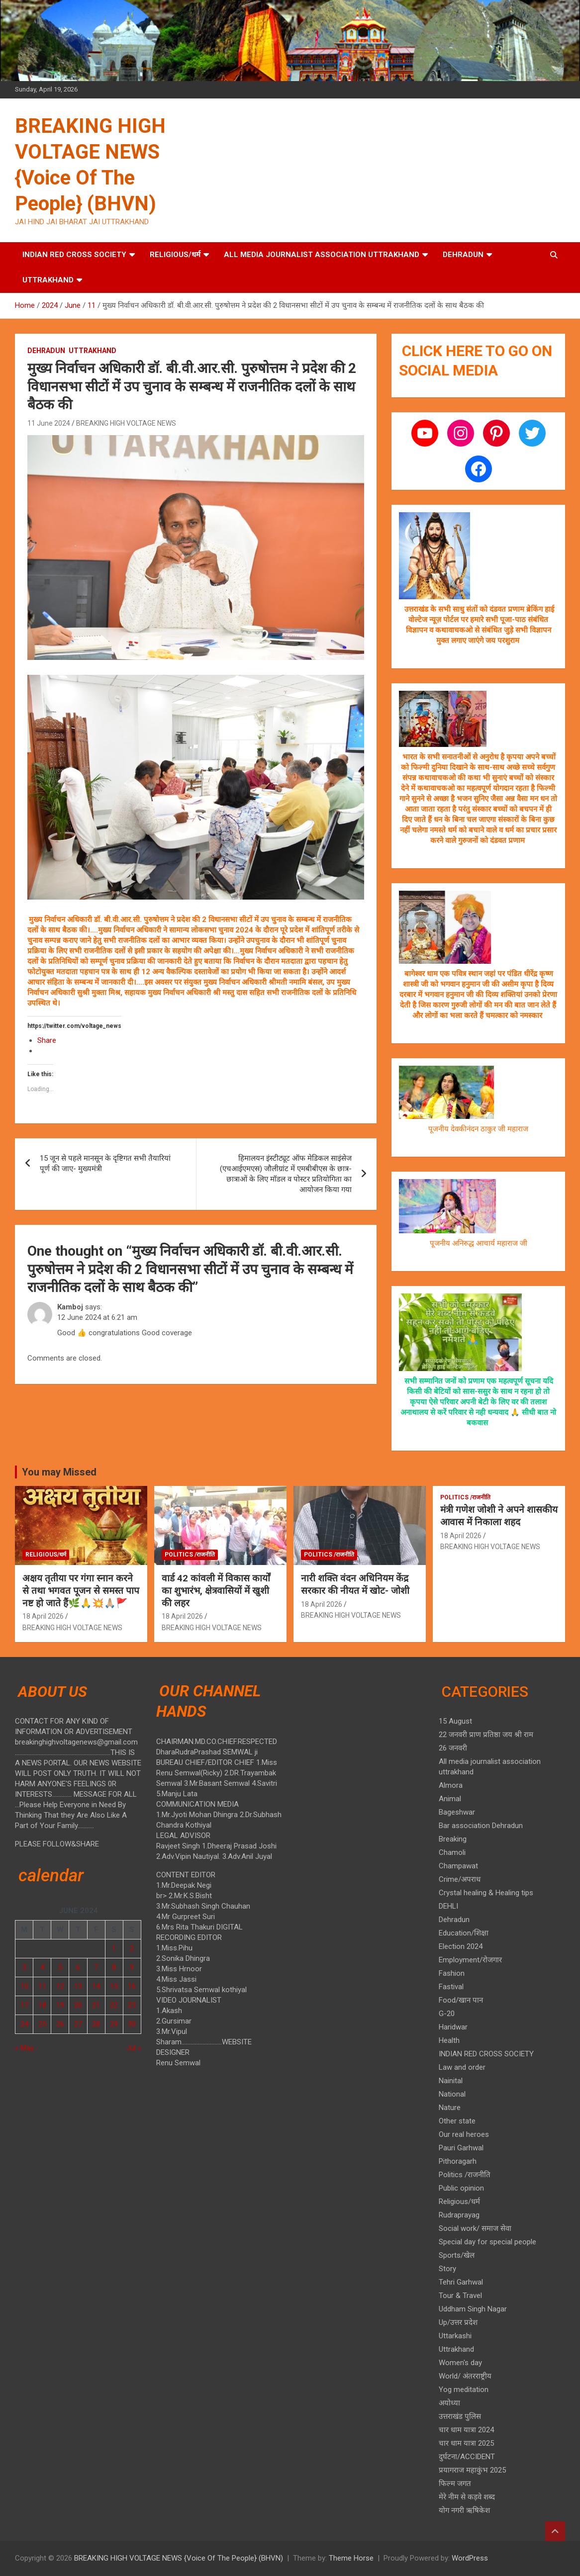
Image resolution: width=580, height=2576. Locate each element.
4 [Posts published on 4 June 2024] (42, 1967)
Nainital (451, 2080)
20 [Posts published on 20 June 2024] (78, 2005)
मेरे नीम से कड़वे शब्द (467, 2496)
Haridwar (453, 2027)
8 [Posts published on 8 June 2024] (114, 1967)
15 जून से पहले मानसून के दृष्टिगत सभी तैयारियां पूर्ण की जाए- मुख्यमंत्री (105, 1163)
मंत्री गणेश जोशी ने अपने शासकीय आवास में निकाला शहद (499, 1516)
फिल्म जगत (455, 2483)
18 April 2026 (43, 1616)
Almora (451, 1785)
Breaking (453, 1839)
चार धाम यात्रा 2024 (466, 2429)
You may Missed (59, 1472)
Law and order (462, 2067)
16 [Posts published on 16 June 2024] (132, 1986)
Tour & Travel (460, 2295)
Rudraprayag (459, 2214)
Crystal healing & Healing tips (486, 1892)
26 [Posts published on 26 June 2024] (60, 2024)
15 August (455, 1721)
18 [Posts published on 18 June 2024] (42, 2005)
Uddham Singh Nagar (473, 2308)
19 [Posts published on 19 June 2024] (60, 2005)
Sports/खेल (457, 2255)
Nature (450, 2107)
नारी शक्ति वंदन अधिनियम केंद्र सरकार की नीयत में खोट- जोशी (355, 1584)
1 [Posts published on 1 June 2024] (114, 1948)
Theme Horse (351, 2558)
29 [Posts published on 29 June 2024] (114, 2024)
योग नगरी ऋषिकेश (464, 2510)
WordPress (470, 2558)
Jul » (133, 2047)
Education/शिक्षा (463, 1933)
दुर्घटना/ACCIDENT (467, 2456)
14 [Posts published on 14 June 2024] (96, 1986)
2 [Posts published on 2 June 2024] (132, 1948)
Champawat (458, 1865)
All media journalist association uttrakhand (321, 254)
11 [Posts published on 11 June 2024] (42, 1986)
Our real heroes (464, 2134)
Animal (450, 1798)
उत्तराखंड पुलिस (460, 2416)
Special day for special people (487, 2241)
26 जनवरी (453, 1748)
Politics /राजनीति (190, 1554)
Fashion (452, 1973)
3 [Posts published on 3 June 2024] (24, 1967)
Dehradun (463, 254)
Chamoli (452, 1852)
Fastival (451, 1986)
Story (447, 2268)
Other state (457, 2120)
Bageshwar (457, 1812)
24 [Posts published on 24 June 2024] (24, 2024)
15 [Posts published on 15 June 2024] (114, 1986)
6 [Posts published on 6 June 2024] (78, 1967)
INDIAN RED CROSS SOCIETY (74, 254)
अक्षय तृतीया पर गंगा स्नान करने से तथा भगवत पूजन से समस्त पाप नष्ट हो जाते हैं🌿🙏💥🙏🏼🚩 (80, 1590)
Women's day (460, 2362)
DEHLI (448, 1906)
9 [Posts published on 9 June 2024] (132, 1967)
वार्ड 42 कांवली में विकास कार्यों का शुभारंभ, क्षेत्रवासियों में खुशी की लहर (216, 1590)
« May (24, 2047)
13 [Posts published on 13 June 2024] (78, 1986)
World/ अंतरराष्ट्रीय (465, 2376)
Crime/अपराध (460, 1879)
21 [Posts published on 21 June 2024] (96, 2005)
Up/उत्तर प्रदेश (458, 2322)
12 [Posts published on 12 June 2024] (60, 1986)
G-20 (447, 2013)
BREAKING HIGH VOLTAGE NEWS (126, 423)
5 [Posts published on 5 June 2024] (60, 1967)
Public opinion (461, 2188)
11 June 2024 (48, 423)
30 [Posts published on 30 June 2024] (132, 2024)
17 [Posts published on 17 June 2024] (24, 2005)
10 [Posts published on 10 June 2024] (24, 1986)
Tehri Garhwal (461, 2282)
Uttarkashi (455, 2335)
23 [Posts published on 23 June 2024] (132, 2005)
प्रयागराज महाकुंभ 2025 (472, 2470)
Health (449, 2040)
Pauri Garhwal (461, 2147)
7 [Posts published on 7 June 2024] (96, 1967)
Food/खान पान (461, 2000)
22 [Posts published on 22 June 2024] (114, 2005)
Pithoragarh (458, 2161)
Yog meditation (463, 2389)
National (452, 2094)
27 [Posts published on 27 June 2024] (78, 2024)
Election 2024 (461, 1946)
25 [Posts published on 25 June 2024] (42, 2024)
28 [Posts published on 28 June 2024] (96, 2024)
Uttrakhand (48, 280)
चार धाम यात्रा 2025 (466, 2443)
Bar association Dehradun (481, 1825)
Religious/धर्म (175, 254)
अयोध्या (449, 2402)
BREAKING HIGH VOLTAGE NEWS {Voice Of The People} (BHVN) (178, 2558)
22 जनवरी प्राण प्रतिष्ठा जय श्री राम (486, 1734)
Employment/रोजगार (470, 1959)
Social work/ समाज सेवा (475, 2228)
